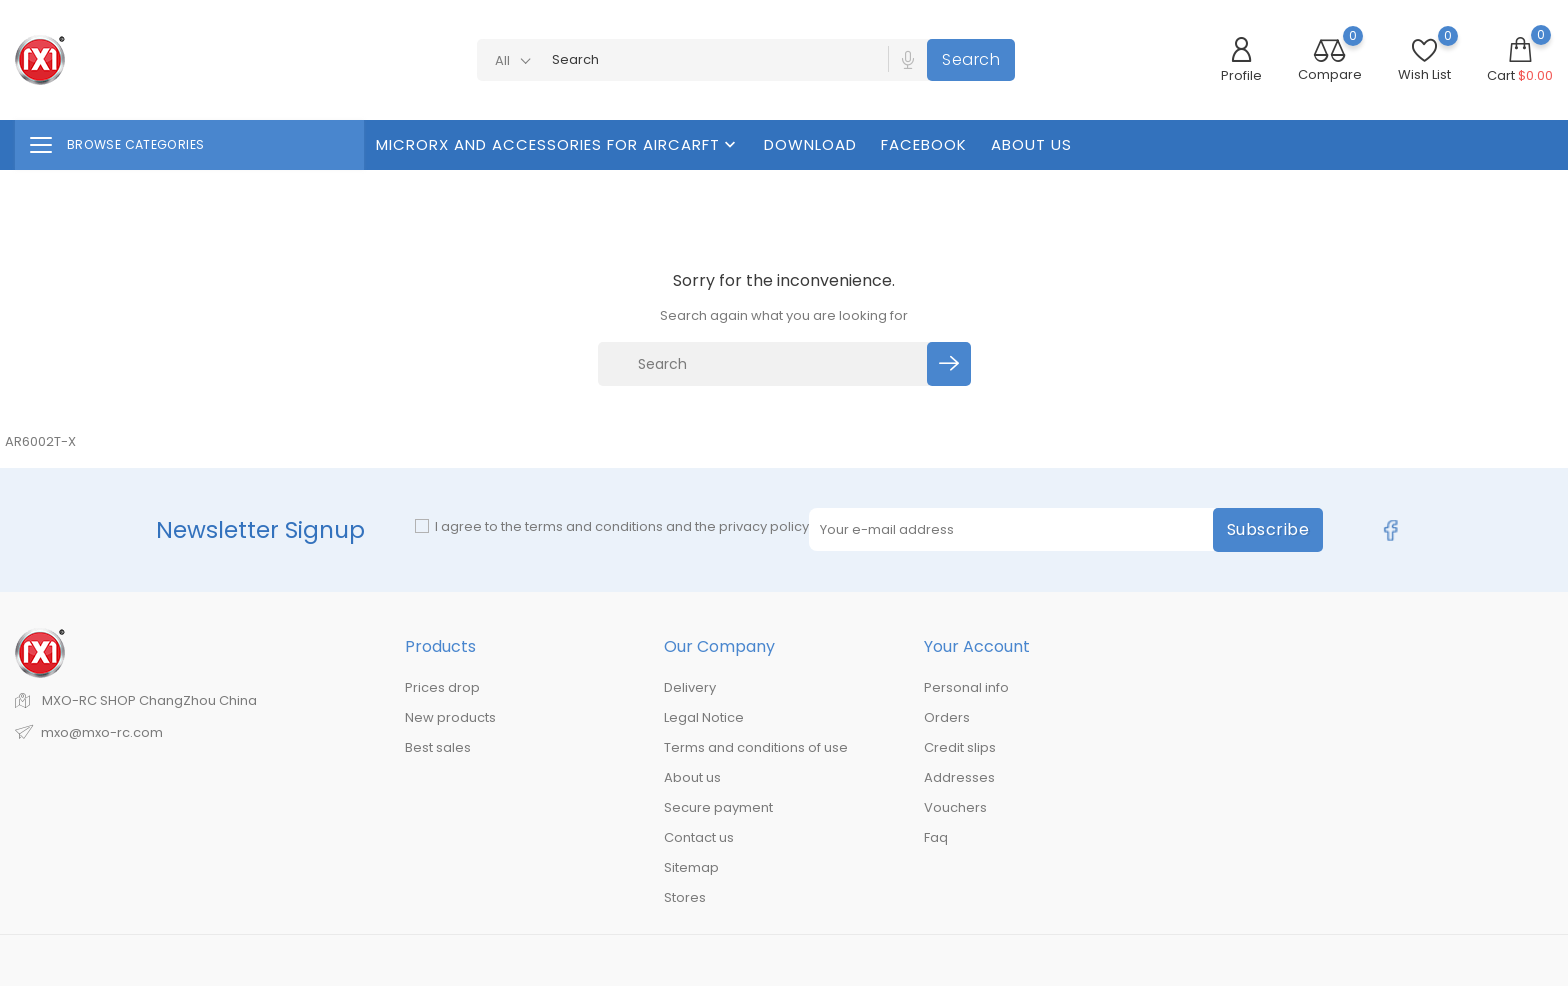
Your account (977, 646)
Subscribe (1268, 529)
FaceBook (924, 144)
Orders (947, 717)
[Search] (765, 364)
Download (810, 144)
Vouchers (955, 807)
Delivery (690, 687)
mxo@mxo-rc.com (102, 732)
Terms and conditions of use (756, 747)
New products (450, 717)
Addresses (959, 777)
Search (971, 59)
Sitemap (691, 867)
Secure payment (718, 807)
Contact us (699, 837)
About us (1031, 144)
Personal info (966, 687)
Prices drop (442, 687)
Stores (685, 897)
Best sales (438, 747)
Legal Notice (704, 717)
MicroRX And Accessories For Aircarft (558, 144)
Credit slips (960, 747)
